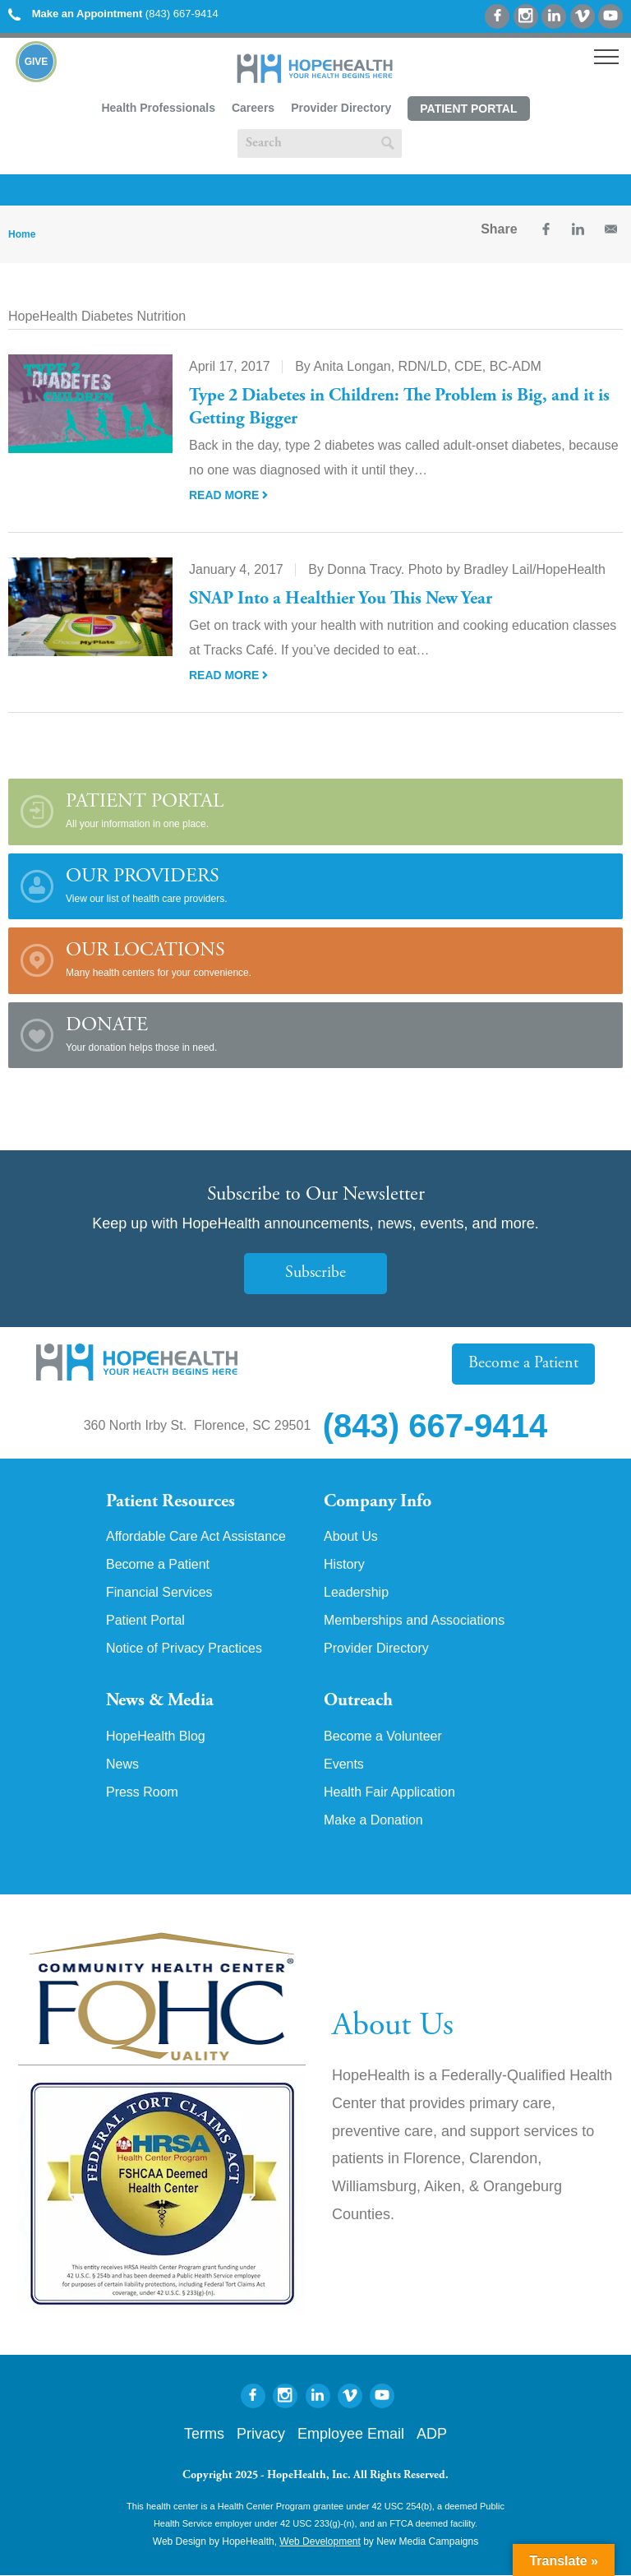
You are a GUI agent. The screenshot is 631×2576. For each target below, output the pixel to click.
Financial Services (159, 1592)
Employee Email (350, 2434)
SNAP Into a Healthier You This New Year (340, 599)
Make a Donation (373, 1820)
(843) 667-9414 (113, 13)
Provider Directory (341, 107)
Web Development (320, 2541)
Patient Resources (170, 1502)
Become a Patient (523, 1363)
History (344, 1564)
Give (36, 61)
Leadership (356, 1592)
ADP (432, 2434)
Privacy (261, 2434)
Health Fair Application (389, 1792)
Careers (253, 107)
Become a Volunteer (383, 1736)
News (122, 1764)
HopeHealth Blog (155, 1736)
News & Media (160, 1701)
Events (344, 1764)
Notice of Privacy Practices (184, 1648)
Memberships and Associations (414, 1620)
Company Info (377, 1502)
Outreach (358, 1701)
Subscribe (315, 1273)
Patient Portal (468, 108)
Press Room (142, 1792)
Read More (228, 495)
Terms (204, 2434)
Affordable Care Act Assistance (196, 1536)
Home (21, 234)
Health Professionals (158, 107)
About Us (351, 1536)
